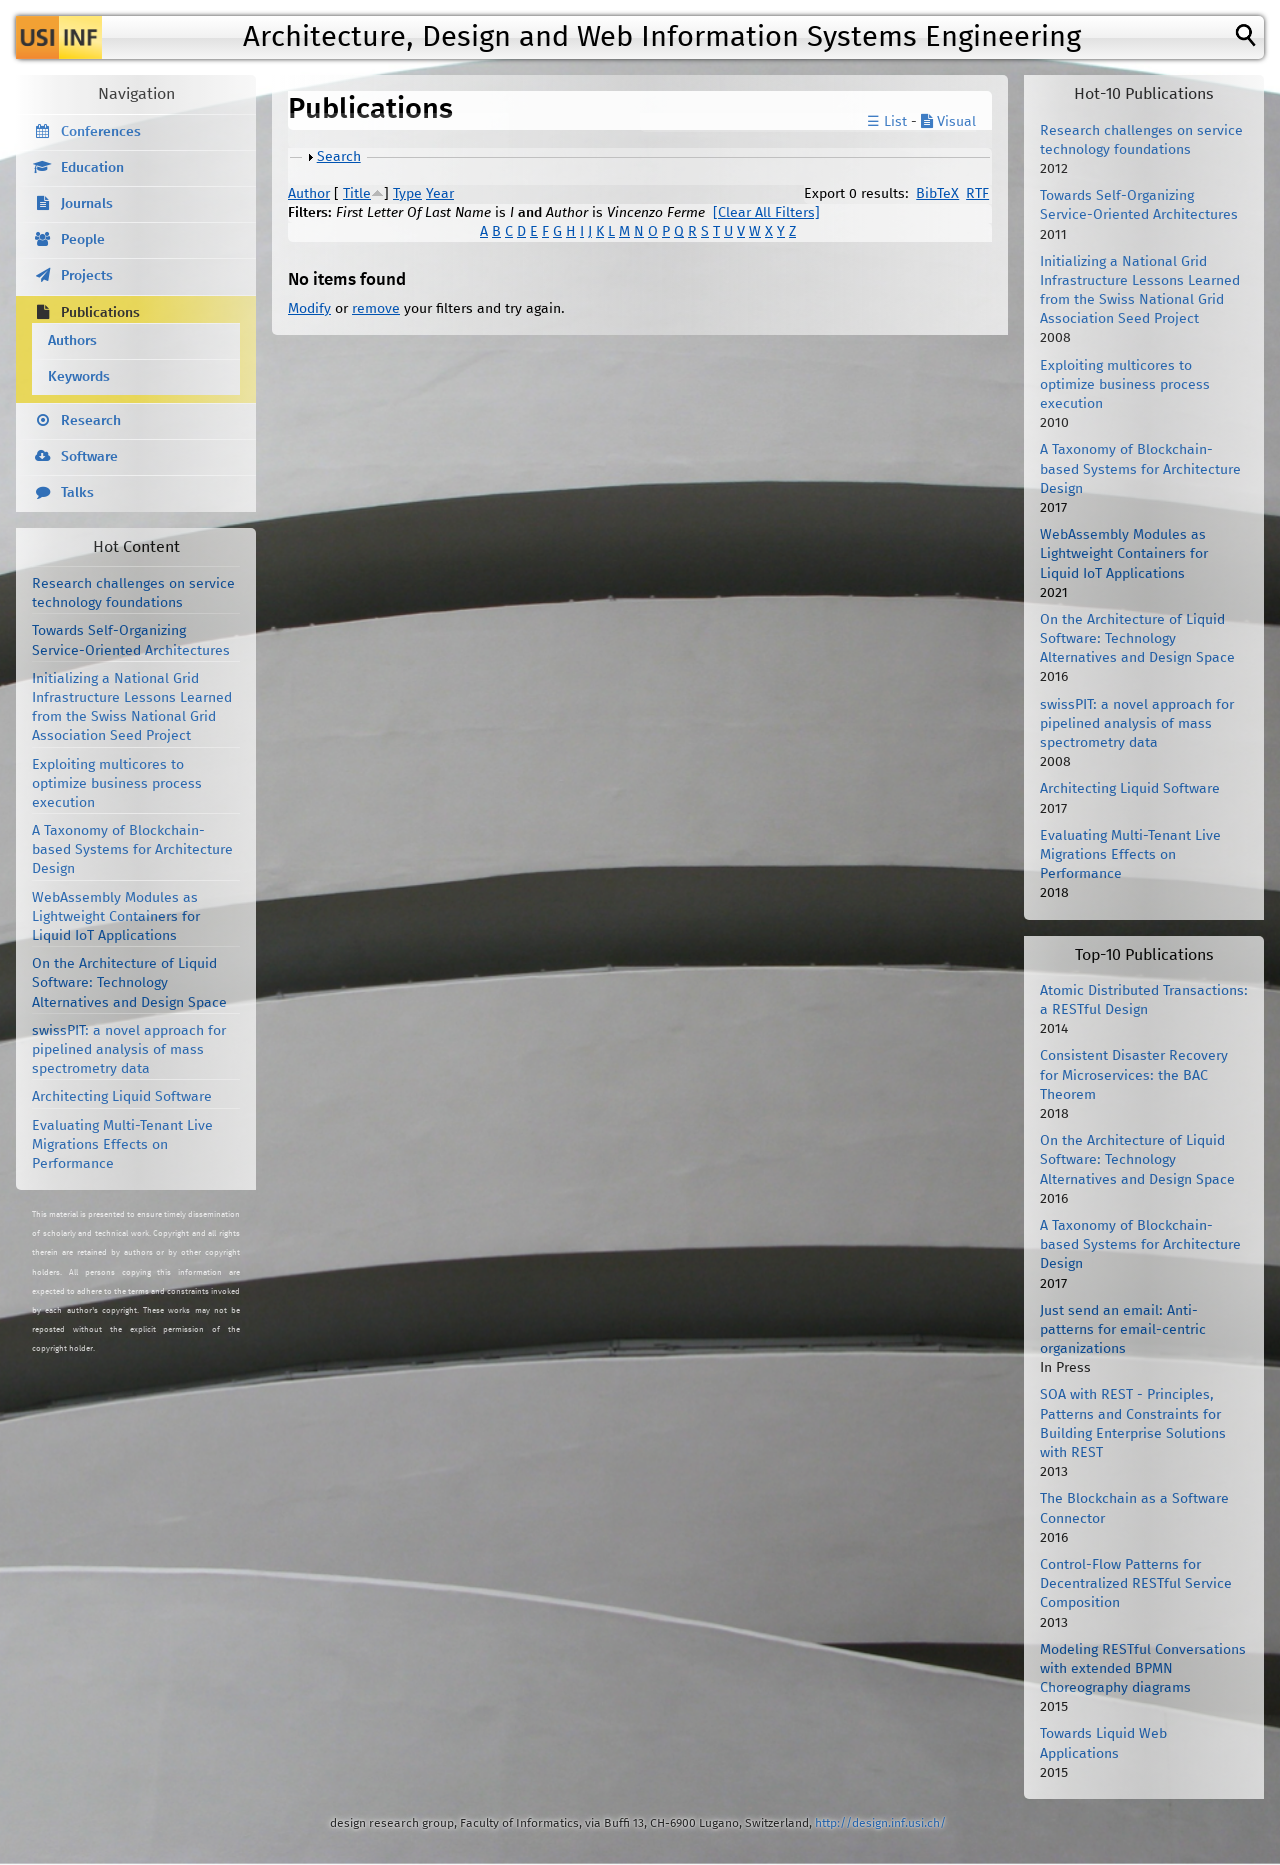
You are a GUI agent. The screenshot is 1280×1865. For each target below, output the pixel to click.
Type (407, 194)
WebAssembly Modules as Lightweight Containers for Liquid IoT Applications (116, 917)
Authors (72, 341)
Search (339, 157)
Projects (87, 276)
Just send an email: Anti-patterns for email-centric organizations (1123, 1330)
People (83, 240)
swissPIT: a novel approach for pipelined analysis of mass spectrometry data (129, 1050)
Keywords (79, 377)
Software (89, 457)
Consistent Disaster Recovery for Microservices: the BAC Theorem (1134, 1075)
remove (376, 309)
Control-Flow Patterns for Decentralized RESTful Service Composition (1136, 1584)
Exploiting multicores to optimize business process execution (117, 784)
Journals (87, 204)
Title (357, 194)
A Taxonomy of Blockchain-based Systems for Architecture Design (132, 850)
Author (309, 194)
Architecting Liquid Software (122, 1097)
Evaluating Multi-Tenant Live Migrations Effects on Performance (122, 1145)
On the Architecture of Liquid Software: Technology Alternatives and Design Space (129, 983)
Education (92, 168)
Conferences (101, 132)
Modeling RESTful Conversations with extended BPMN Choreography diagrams (1143, 1669)
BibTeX (937, 194)
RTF (977, 194)
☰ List (887, 122)
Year (440, 194)
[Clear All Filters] (766, 213)
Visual (948, 122)
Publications (100, 313)
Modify (309, 309)
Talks (77, 493)
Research (91, 421)
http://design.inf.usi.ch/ (880, 1823)
